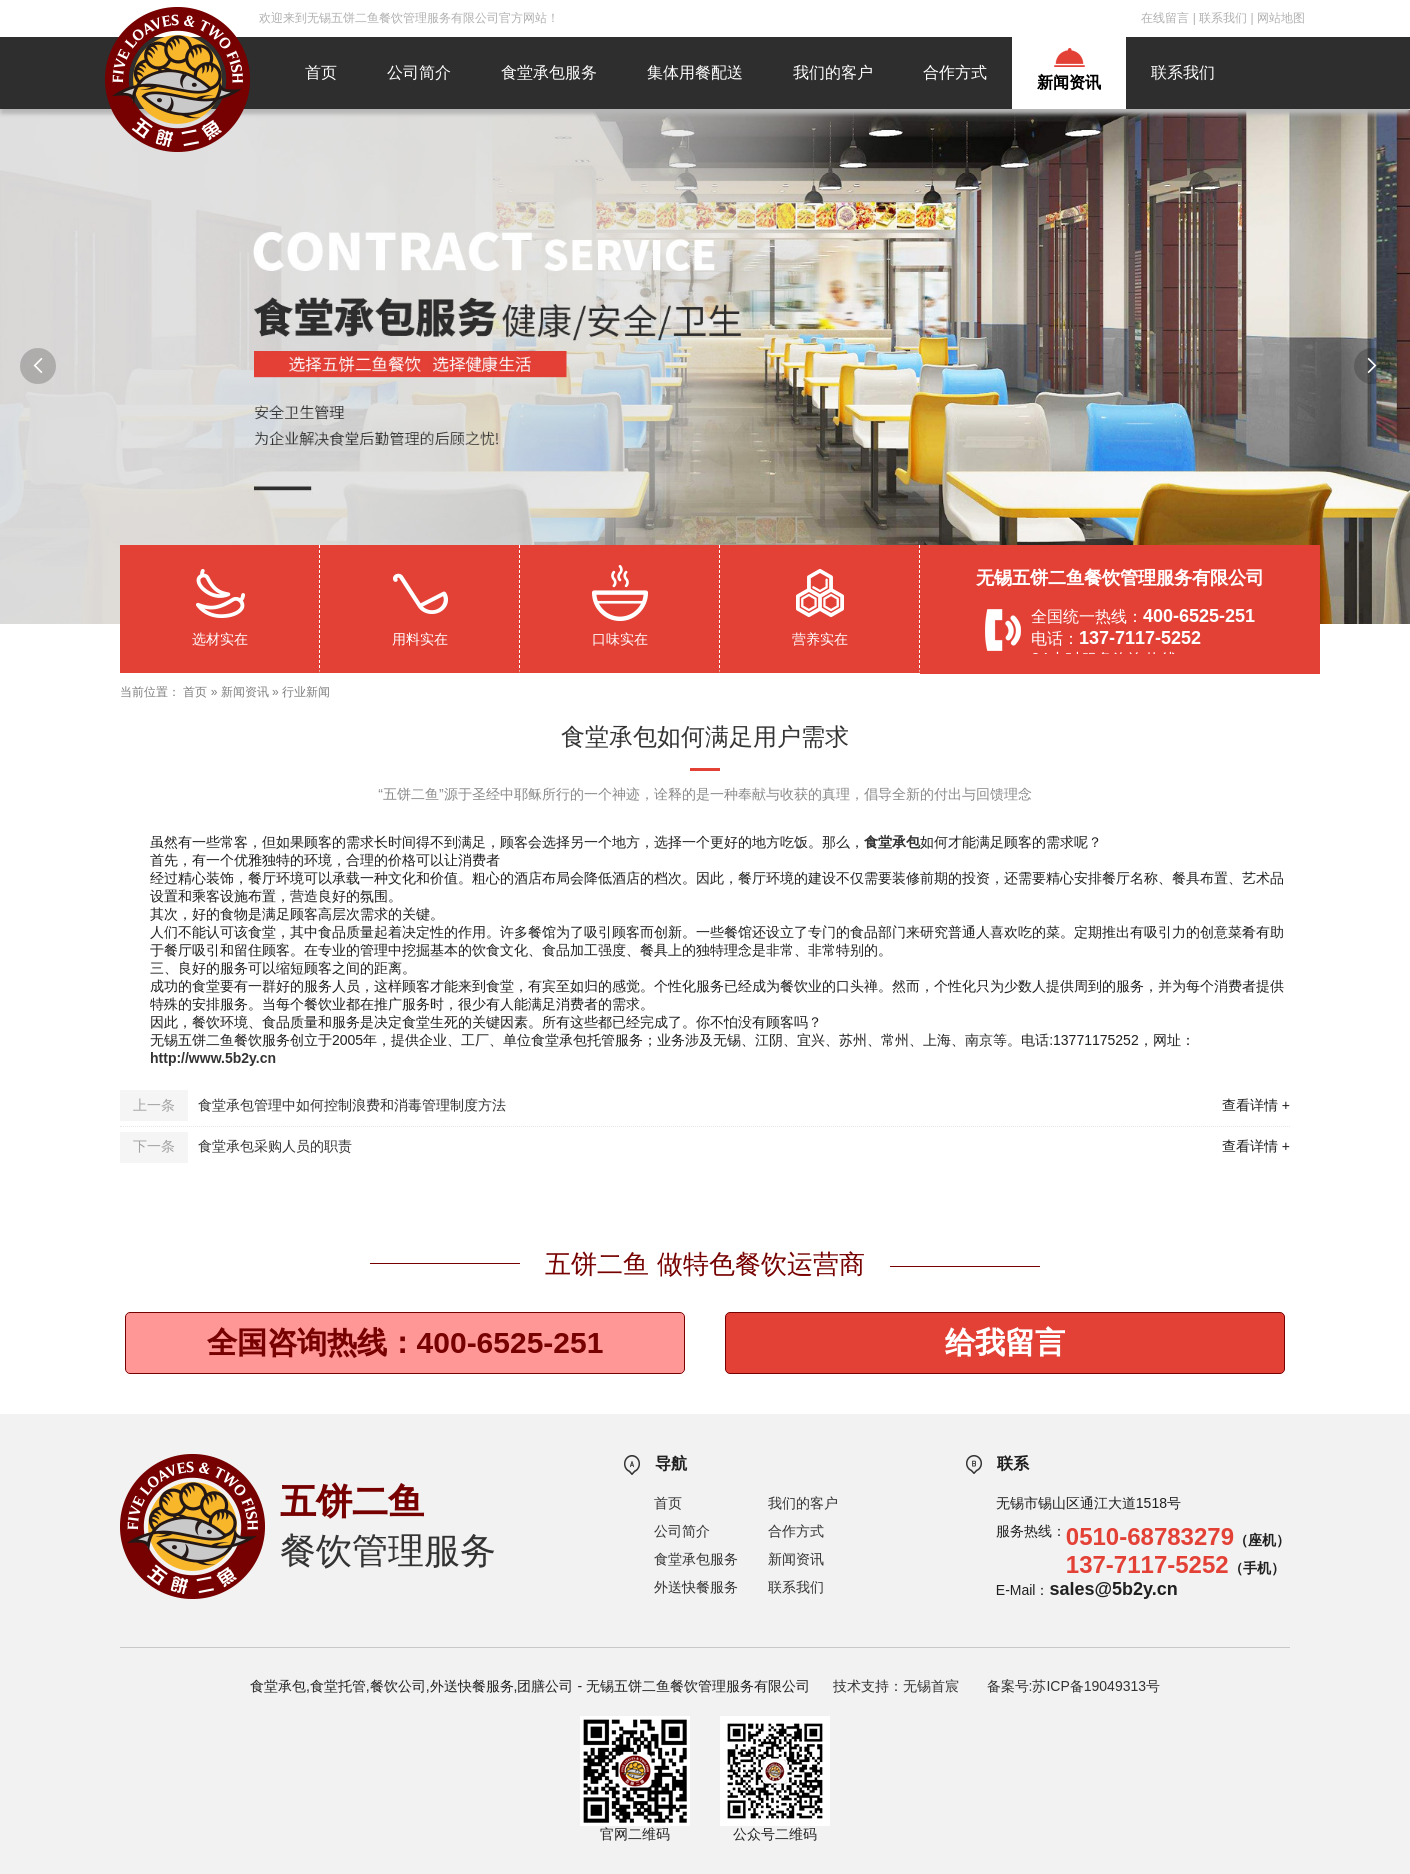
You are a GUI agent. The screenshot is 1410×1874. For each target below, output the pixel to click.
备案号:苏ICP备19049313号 (1074, 1686)
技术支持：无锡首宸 (896, 1686)
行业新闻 (306, 692)
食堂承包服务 (549, 72)
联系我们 (1223, 18)
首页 (321, 72)
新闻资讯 (1069, 82)
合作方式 (955, 72)
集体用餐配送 (695, 72)
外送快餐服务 (696, 1587)
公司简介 (419, 72)
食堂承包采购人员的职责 (275, 1146)
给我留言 (1005, 1342)
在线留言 (1165, 18)
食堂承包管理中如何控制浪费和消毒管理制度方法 (352, 1105)
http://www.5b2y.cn (213, 1058)
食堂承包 (892, 842)
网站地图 (1281, 18)
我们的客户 (833, 72)
